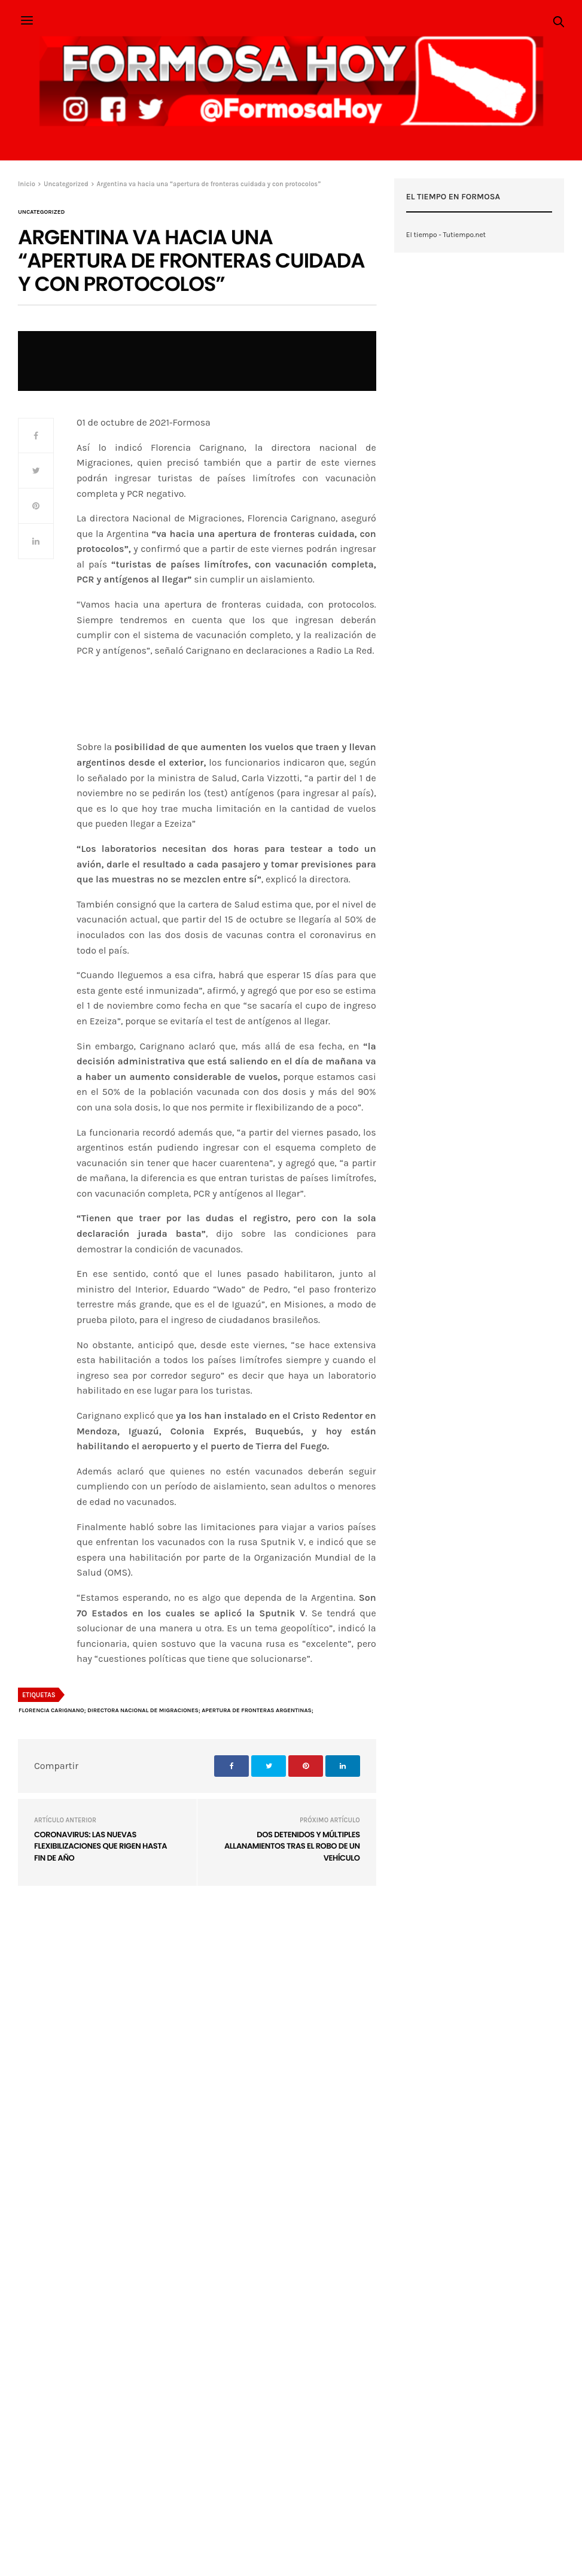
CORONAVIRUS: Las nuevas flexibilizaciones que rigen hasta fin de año (100, 1846)
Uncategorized (41, 212)
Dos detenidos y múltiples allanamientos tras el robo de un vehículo (292, 1846)
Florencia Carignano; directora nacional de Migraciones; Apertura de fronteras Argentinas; (166, 1710)
